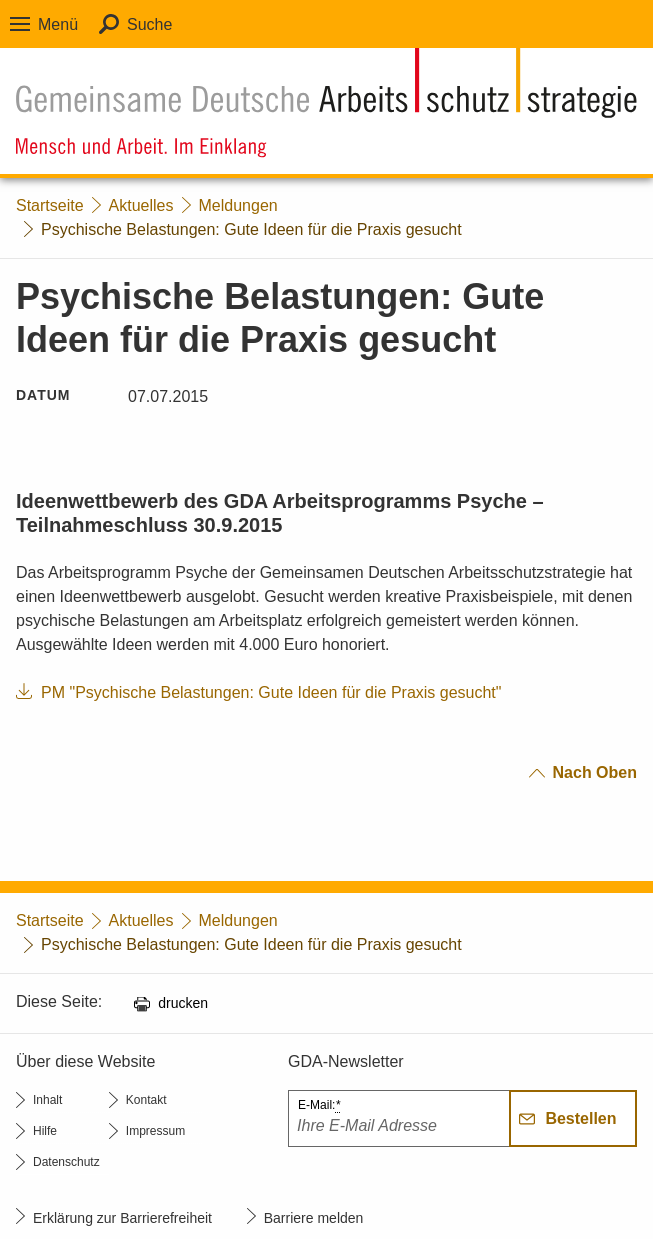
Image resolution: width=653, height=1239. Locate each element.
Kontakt (146, 1100)
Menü (58, 24)
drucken (183, 1003)
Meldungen (238, 205)
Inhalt (47, 1100)
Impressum (155, 1131)
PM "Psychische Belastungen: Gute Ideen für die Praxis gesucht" (271, 692)
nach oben (595, 772)
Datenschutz (66, 1162)
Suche (149, 24)
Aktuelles (141, 205)
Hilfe (45, 1131)
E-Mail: (319, 1105)
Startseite (50, 205)
